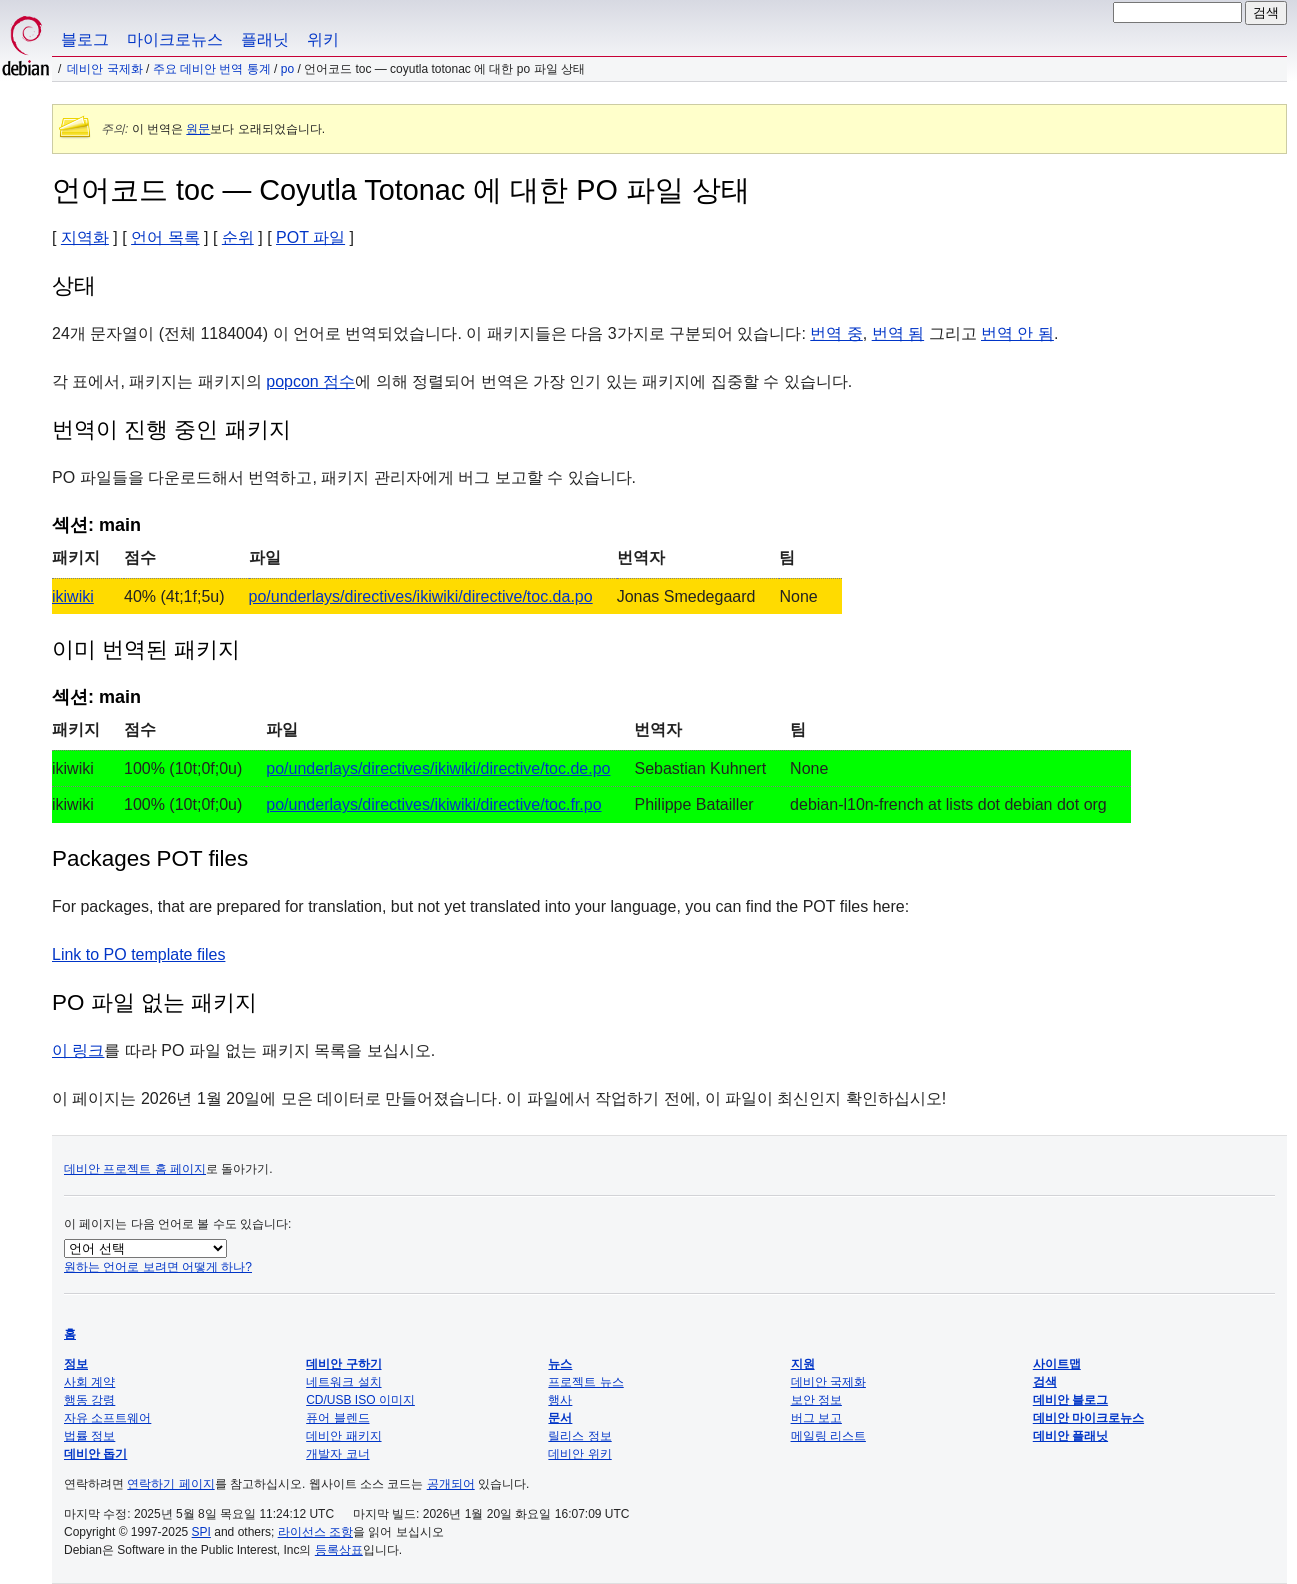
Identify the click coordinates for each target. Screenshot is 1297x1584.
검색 (1045, 1382)
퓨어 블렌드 (337, 1418)
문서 (560, 1418)
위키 (323, 39)
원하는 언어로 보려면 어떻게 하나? (158, 1267)
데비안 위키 (579, 1454)
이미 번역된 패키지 (146, 649)
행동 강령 (89, 1400)
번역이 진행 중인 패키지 (171, 429)
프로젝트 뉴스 (585, 1382)
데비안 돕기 (95, 1454)
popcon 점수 (310, 381)
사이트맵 (1057, 1364)
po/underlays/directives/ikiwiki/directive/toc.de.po (438, 768)
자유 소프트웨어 (107, 1418)
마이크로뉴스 (175, 39)
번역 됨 (898, 333)
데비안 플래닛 (1070, 1436)
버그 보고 (816, 1418)
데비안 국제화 (104, 69)
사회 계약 (89, 1382)
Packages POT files (150, 858)
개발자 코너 (337, 1454)
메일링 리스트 (828, 1436)
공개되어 (451, 1484)
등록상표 (339, 1550)
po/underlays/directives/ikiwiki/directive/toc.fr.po (433, 804)
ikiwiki (73, 596)
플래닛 (265, 39)
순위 (238, 237)
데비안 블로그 (1070, 1400)
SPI (201, 1532)
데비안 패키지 (343, 1436)
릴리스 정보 (579, 1436)
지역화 (85, 237)
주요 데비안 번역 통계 (212, 69)
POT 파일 (310, 237)
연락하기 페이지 (170, 1484)
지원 (803, 1364)
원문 (198, 129)
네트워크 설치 (343, 1382)
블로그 (85, 39)
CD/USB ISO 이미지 (360, 1400)
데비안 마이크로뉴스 (1088, 1418)
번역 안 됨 (1017, 333)
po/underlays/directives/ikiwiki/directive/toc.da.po (421, 596)
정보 (76, 1364)
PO (287, 69)
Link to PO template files (138, 954)
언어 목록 (165, 237)
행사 (560, 1400)
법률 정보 (89, 1436)
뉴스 (560, 1364)
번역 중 (836, 333)
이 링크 (78, 1050)
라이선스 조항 (315, 1532)
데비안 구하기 (343, 1364)
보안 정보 (816, 1400)
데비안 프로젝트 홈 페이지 (135, 1169)
